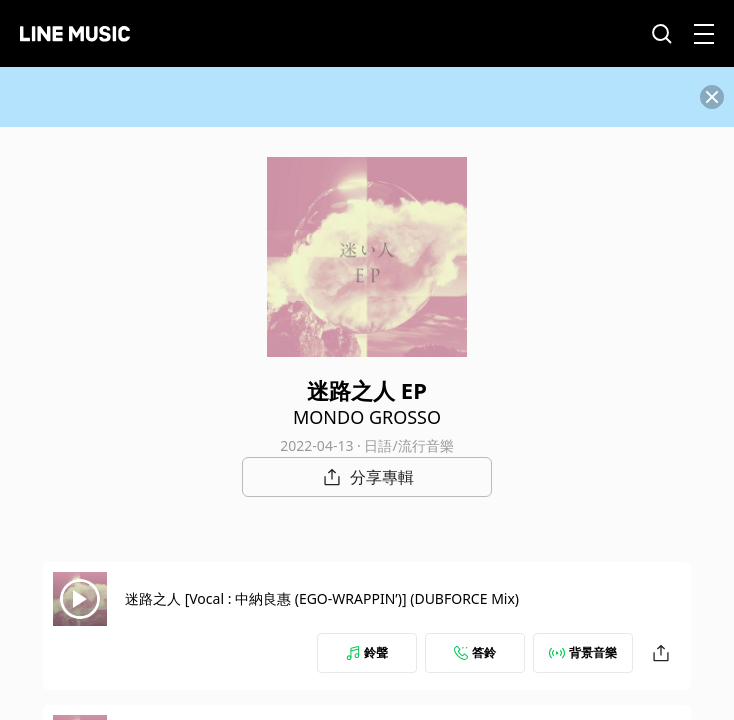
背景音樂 (583, 652)
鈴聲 (367, 652)
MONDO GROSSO (367, 417)
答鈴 (475, 652)
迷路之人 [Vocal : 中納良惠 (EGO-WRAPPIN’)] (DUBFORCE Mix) (322, 598)
